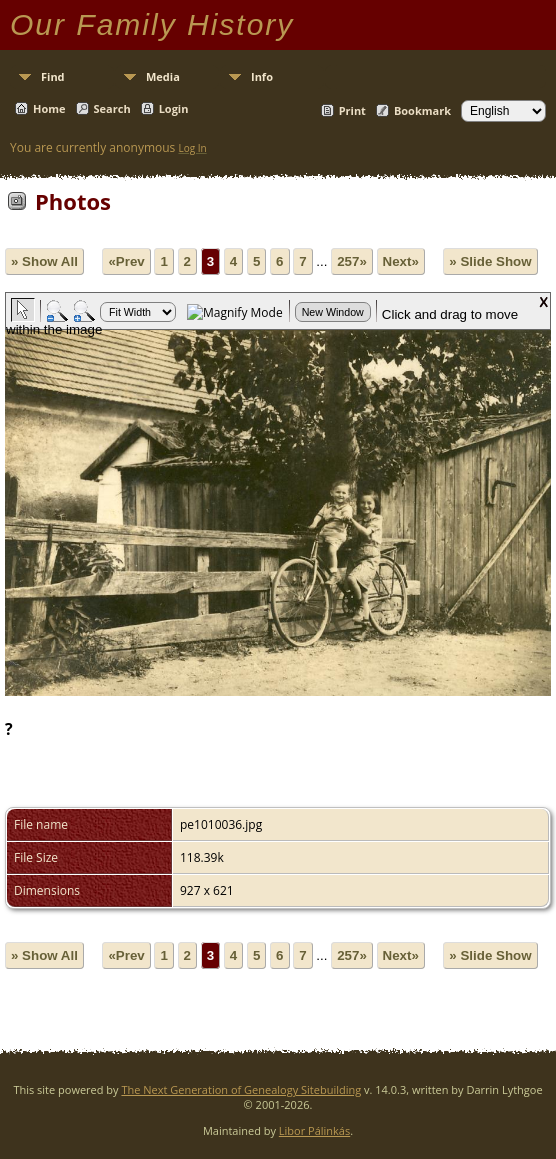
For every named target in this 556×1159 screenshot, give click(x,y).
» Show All (44, 261)
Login (174, 108)
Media (163, 76)
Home (49, 108)
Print (352, 110)
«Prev (126, 261)
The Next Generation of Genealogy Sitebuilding (241, 1089)
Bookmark (422, 110)
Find (53, 76)
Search (112, 108)
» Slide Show (490, 261)
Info (262, 76)
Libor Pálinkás (314, 1130)
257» (352, 261)
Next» (401, 261)
